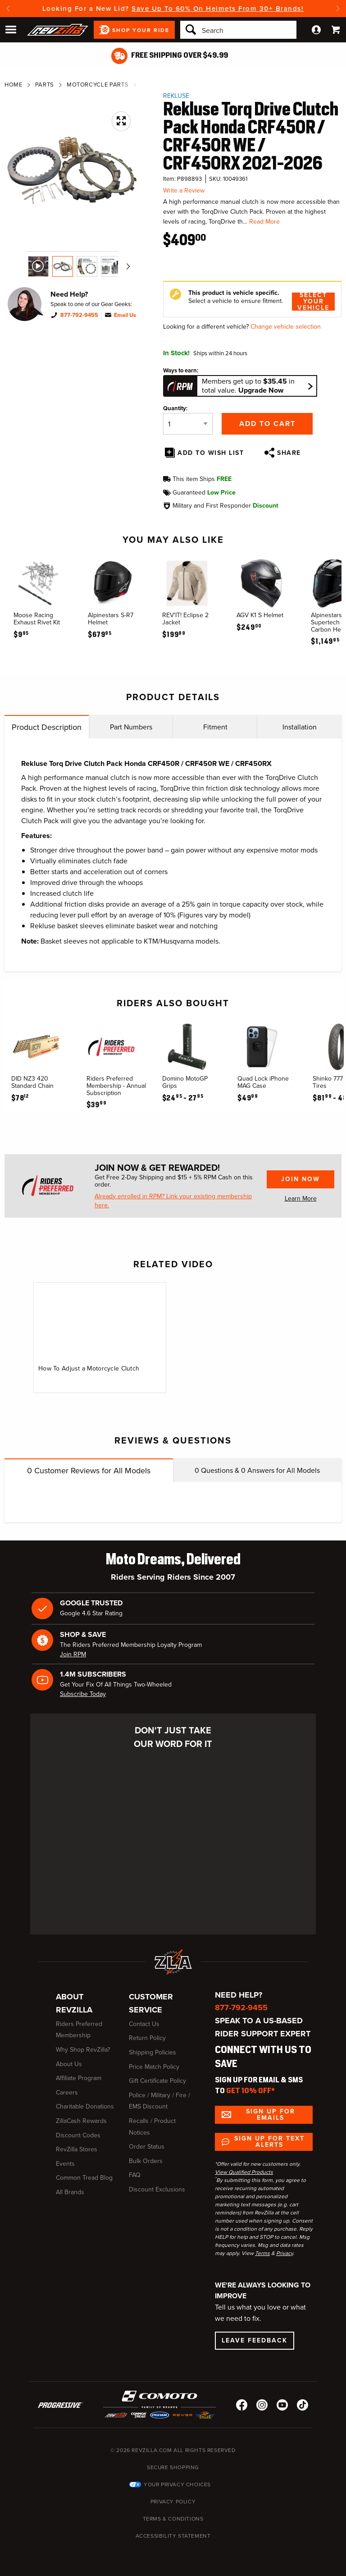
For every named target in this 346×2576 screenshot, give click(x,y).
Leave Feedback (254, 2340)
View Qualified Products (244, 2172)
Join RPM (73, 1654)
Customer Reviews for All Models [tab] (88, 1470)
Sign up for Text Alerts (269, 2142)
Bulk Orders (146, 2161)
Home (14, 84)
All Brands (70, 2192)
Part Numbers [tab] (131, 727)
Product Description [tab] (47, 727)
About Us (69, 2064)
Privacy (284, 2253)
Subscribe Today (83, 1694)
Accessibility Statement (173, 2536)
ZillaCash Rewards (81, 2121)
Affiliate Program (78, 2078)
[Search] (238, 30)
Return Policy (147, 2038)
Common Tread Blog (84, 2177)
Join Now (300, 1179)
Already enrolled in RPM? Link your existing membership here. (173, 1201)
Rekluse (176, 96)
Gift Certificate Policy (157, 2081)
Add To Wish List (211, 453)
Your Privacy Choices (177, 2484)
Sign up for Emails (270, 2114)
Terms (262, 2253)
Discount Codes (78, 2135)
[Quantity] (188, 424)
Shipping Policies (152, 2052)
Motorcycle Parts (97, 84)
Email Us (125, 315)
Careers (67, 2092)
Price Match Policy (154, 2067)
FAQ (135, 2175)
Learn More (301, 1198)
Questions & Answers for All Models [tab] (257, 1470)
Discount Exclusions (157, 2189)
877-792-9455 (79, 315)
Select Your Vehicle (313, 302)
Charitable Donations (85, 2106)
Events (65, 2163)
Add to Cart (267, 423)
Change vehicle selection (285, 326)
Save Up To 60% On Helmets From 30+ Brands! (218, 9)
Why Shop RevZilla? (83, 2049)
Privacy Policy (173, 2502)
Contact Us (144, 2024)
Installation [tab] (299, 727)
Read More (264, 221)
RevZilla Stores (76, 2149)
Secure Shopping (173, 2467)
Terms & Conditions (173, 2519)
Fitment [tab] (215, 727)
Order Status (146, 2146)
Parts (44, 84)
